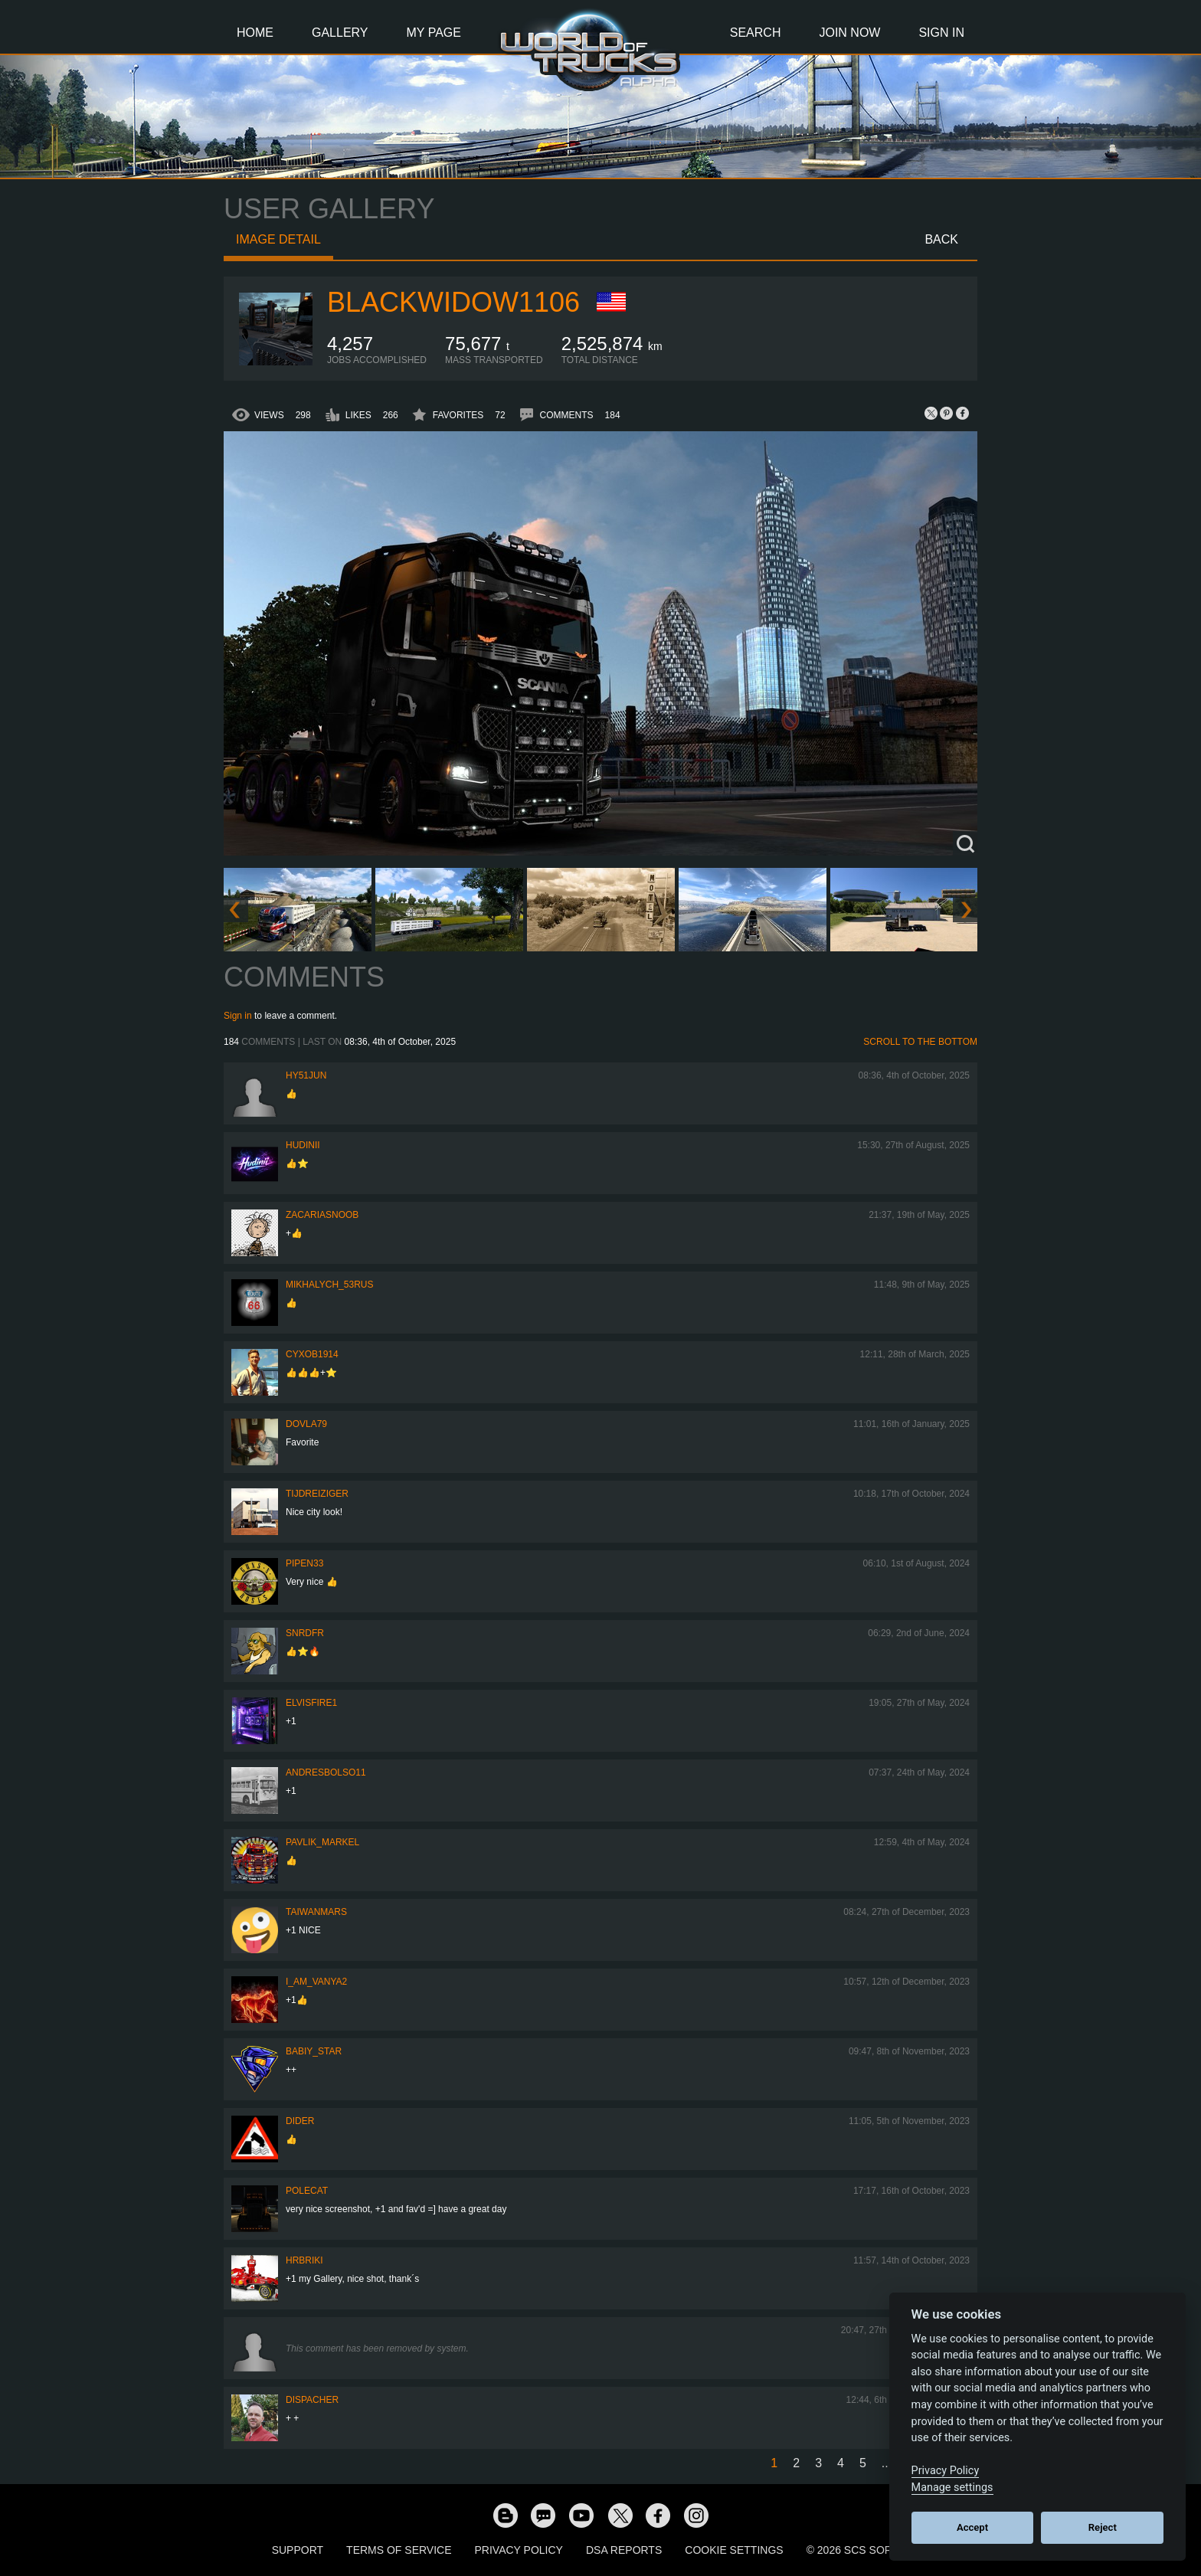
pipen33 (304, 1563)
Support (297, 2550)
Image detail (278, 239)
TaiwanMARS (316, 1912)
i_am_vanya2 (316, 1981)
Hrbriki (304, 2260)
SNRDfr (305, 1633)
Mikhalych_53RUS (329, 1284)
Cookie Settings (734, 2550)
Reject (1102, 2527)
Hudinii (303, 1145)
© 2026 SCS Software (868, 2550)
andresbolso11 (326, 1772)
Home (255, 32)
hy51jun (306, 1075)
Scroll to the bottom (920, 1041)
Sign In (941, 32)
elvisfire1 (311, 1702)
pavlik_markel (322, 1842)
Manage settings (952, 2487)
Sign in (238, 1015)
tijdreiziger (317, 1493)
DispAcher (312, 2399)
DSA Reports (624, 2550)
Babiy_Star (314, 2051)
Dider (300, 2121)
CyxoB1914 (312, 1354)
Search (755, 32)
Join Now (849, 32)
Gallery (340, 32)
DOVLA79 (306, 1424)
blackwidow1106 (453, 302)
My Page (434, 32)
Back (941, 239)
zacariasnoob (322, 1214)
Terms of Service (398, 2550)
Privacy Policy (519, 2550)
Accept (972, 2527)
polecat (307, 2190)
